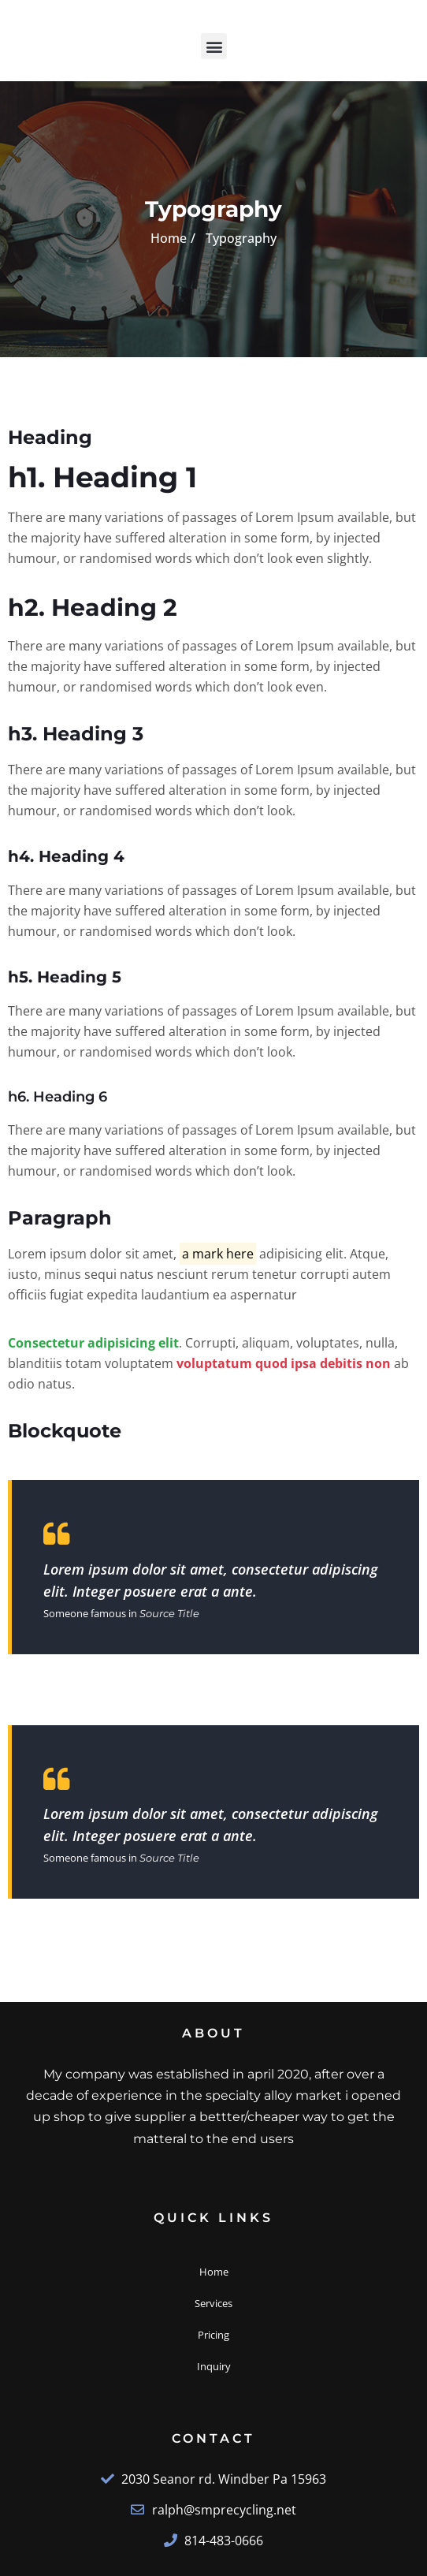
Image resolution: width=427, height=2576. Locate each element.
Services (213, 2303)
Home (168, 238)
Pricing (213, 2335)
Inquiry (214, 2366)
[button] (214, 46)
